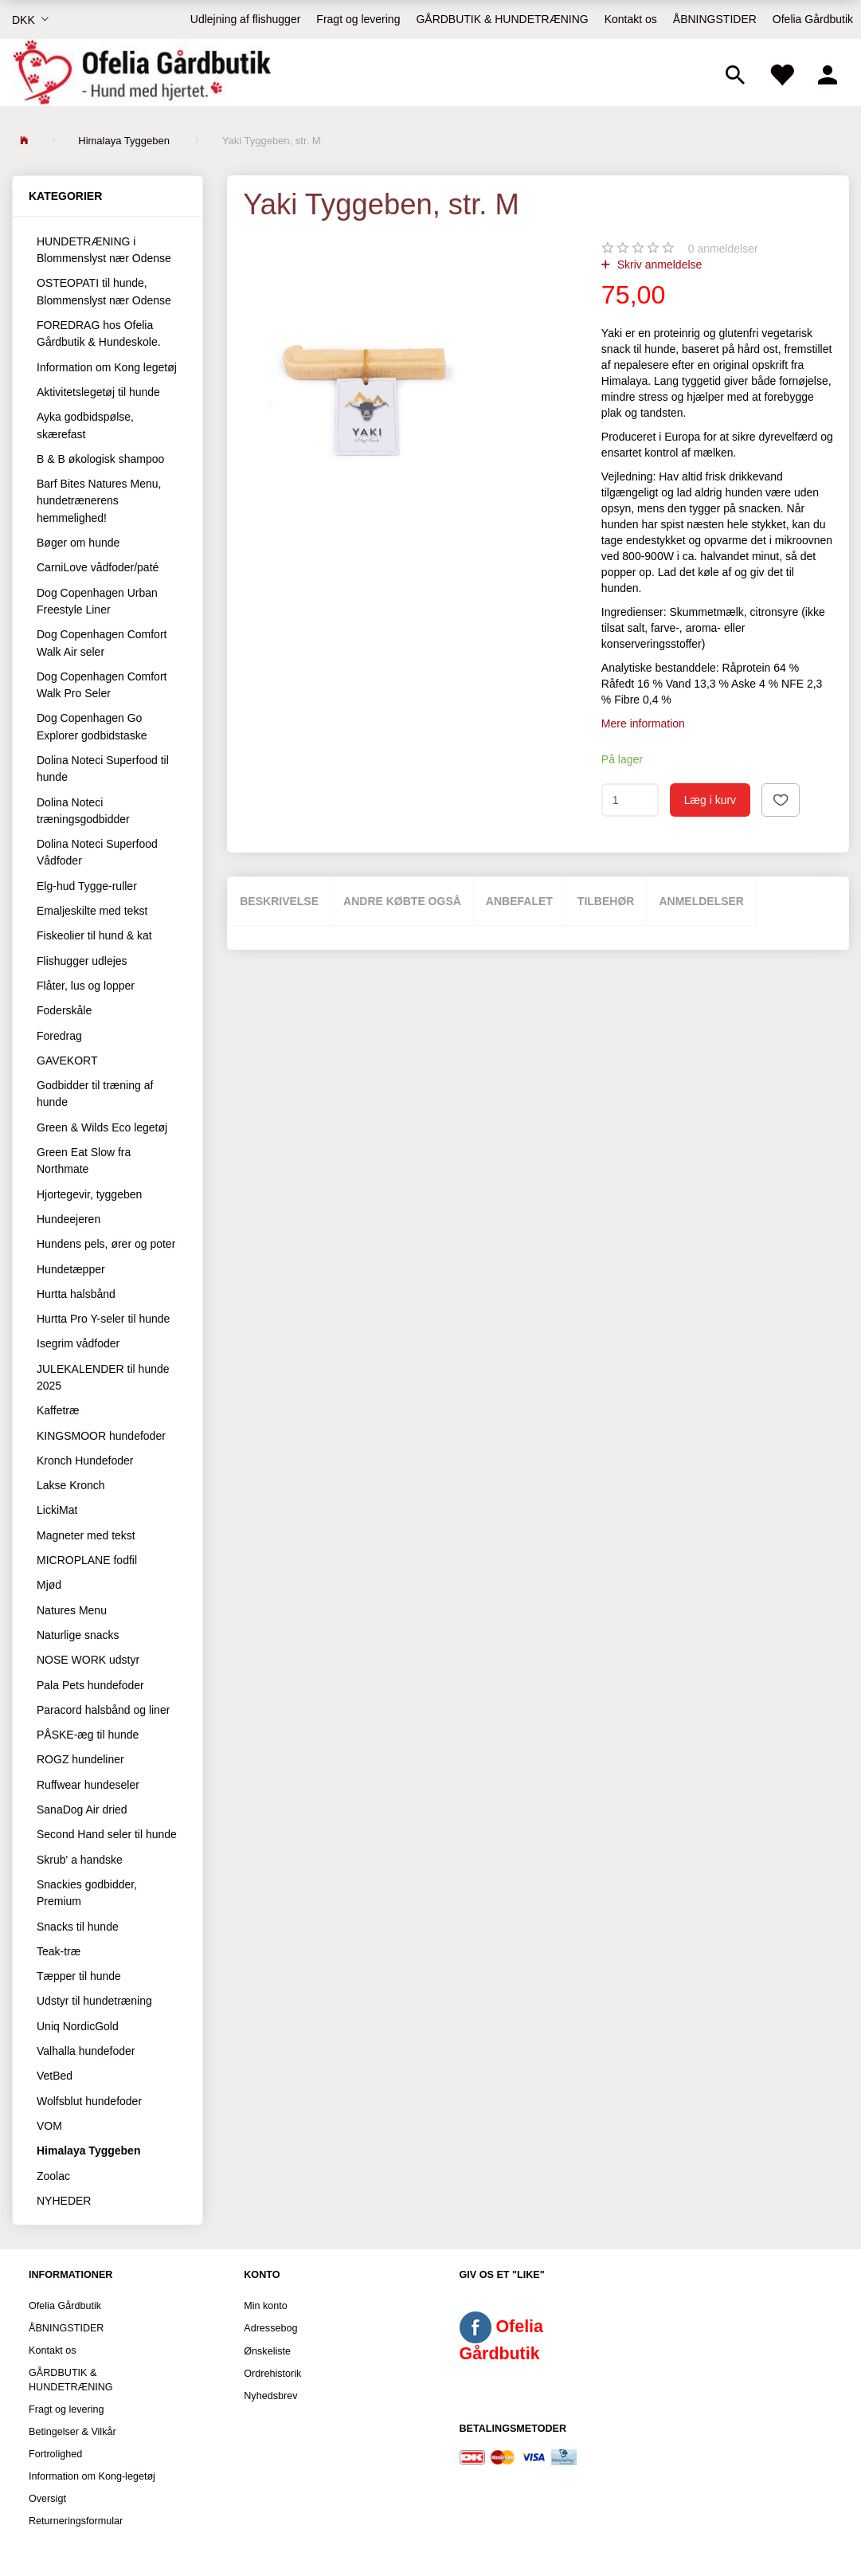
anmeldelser (723, 248)
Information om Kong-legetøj (92, 2476)
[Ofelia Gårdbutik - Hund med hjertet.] (141, 72)
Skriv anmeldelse (658, 264)
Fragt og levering (358, 19)
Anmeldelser (701, 901)
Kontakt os (631, 19)
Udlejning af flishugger (245, 19)
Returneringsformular (76, 2521)
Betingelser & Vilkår (72, 2431)
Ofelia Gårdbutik (813, 19)
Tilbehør (606, 901)
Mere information (643, 723)
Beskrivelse (279, 901)
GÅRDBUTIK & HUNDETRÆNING (502, 19)
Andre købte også (402, 901)
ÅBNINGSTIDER (715, 19)
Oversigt (47, 2498)
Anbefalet (519, 901)
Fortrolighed (55, 2454)
